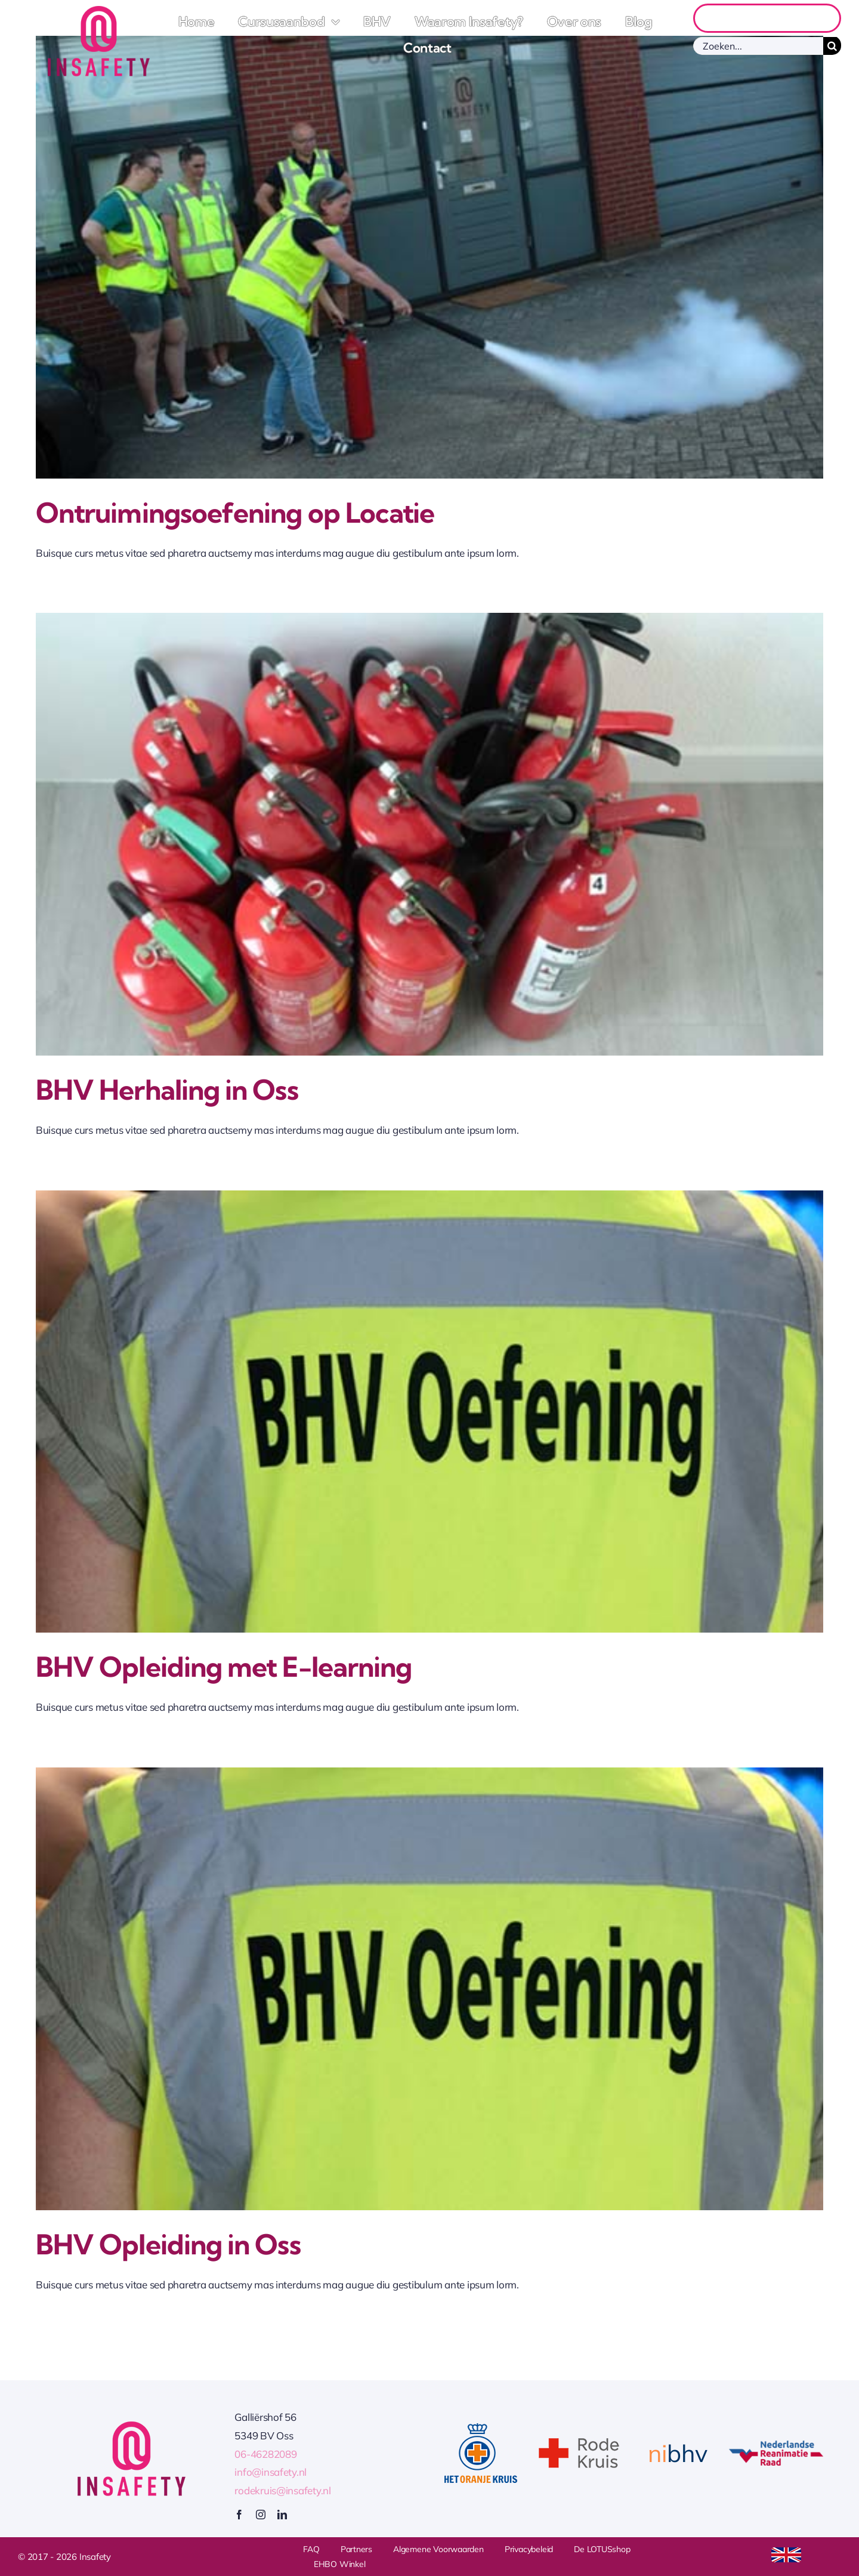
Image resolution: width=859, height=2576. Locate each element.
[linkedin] (282, 2514)
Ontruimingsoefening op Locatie (235, 513)
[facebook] (239, 2514)
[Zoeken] (832, 46)
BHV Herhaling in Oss (167, 1090)
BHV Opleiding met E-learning (224, 1667)
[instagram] (260, 2514)
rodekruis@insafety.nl (282, 2490)
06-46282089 (265, 2454)
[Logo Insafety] (99, 11)
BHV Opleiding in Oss (168, 2245)
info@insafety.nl (270, 2472)
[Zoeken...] (758, 46)
